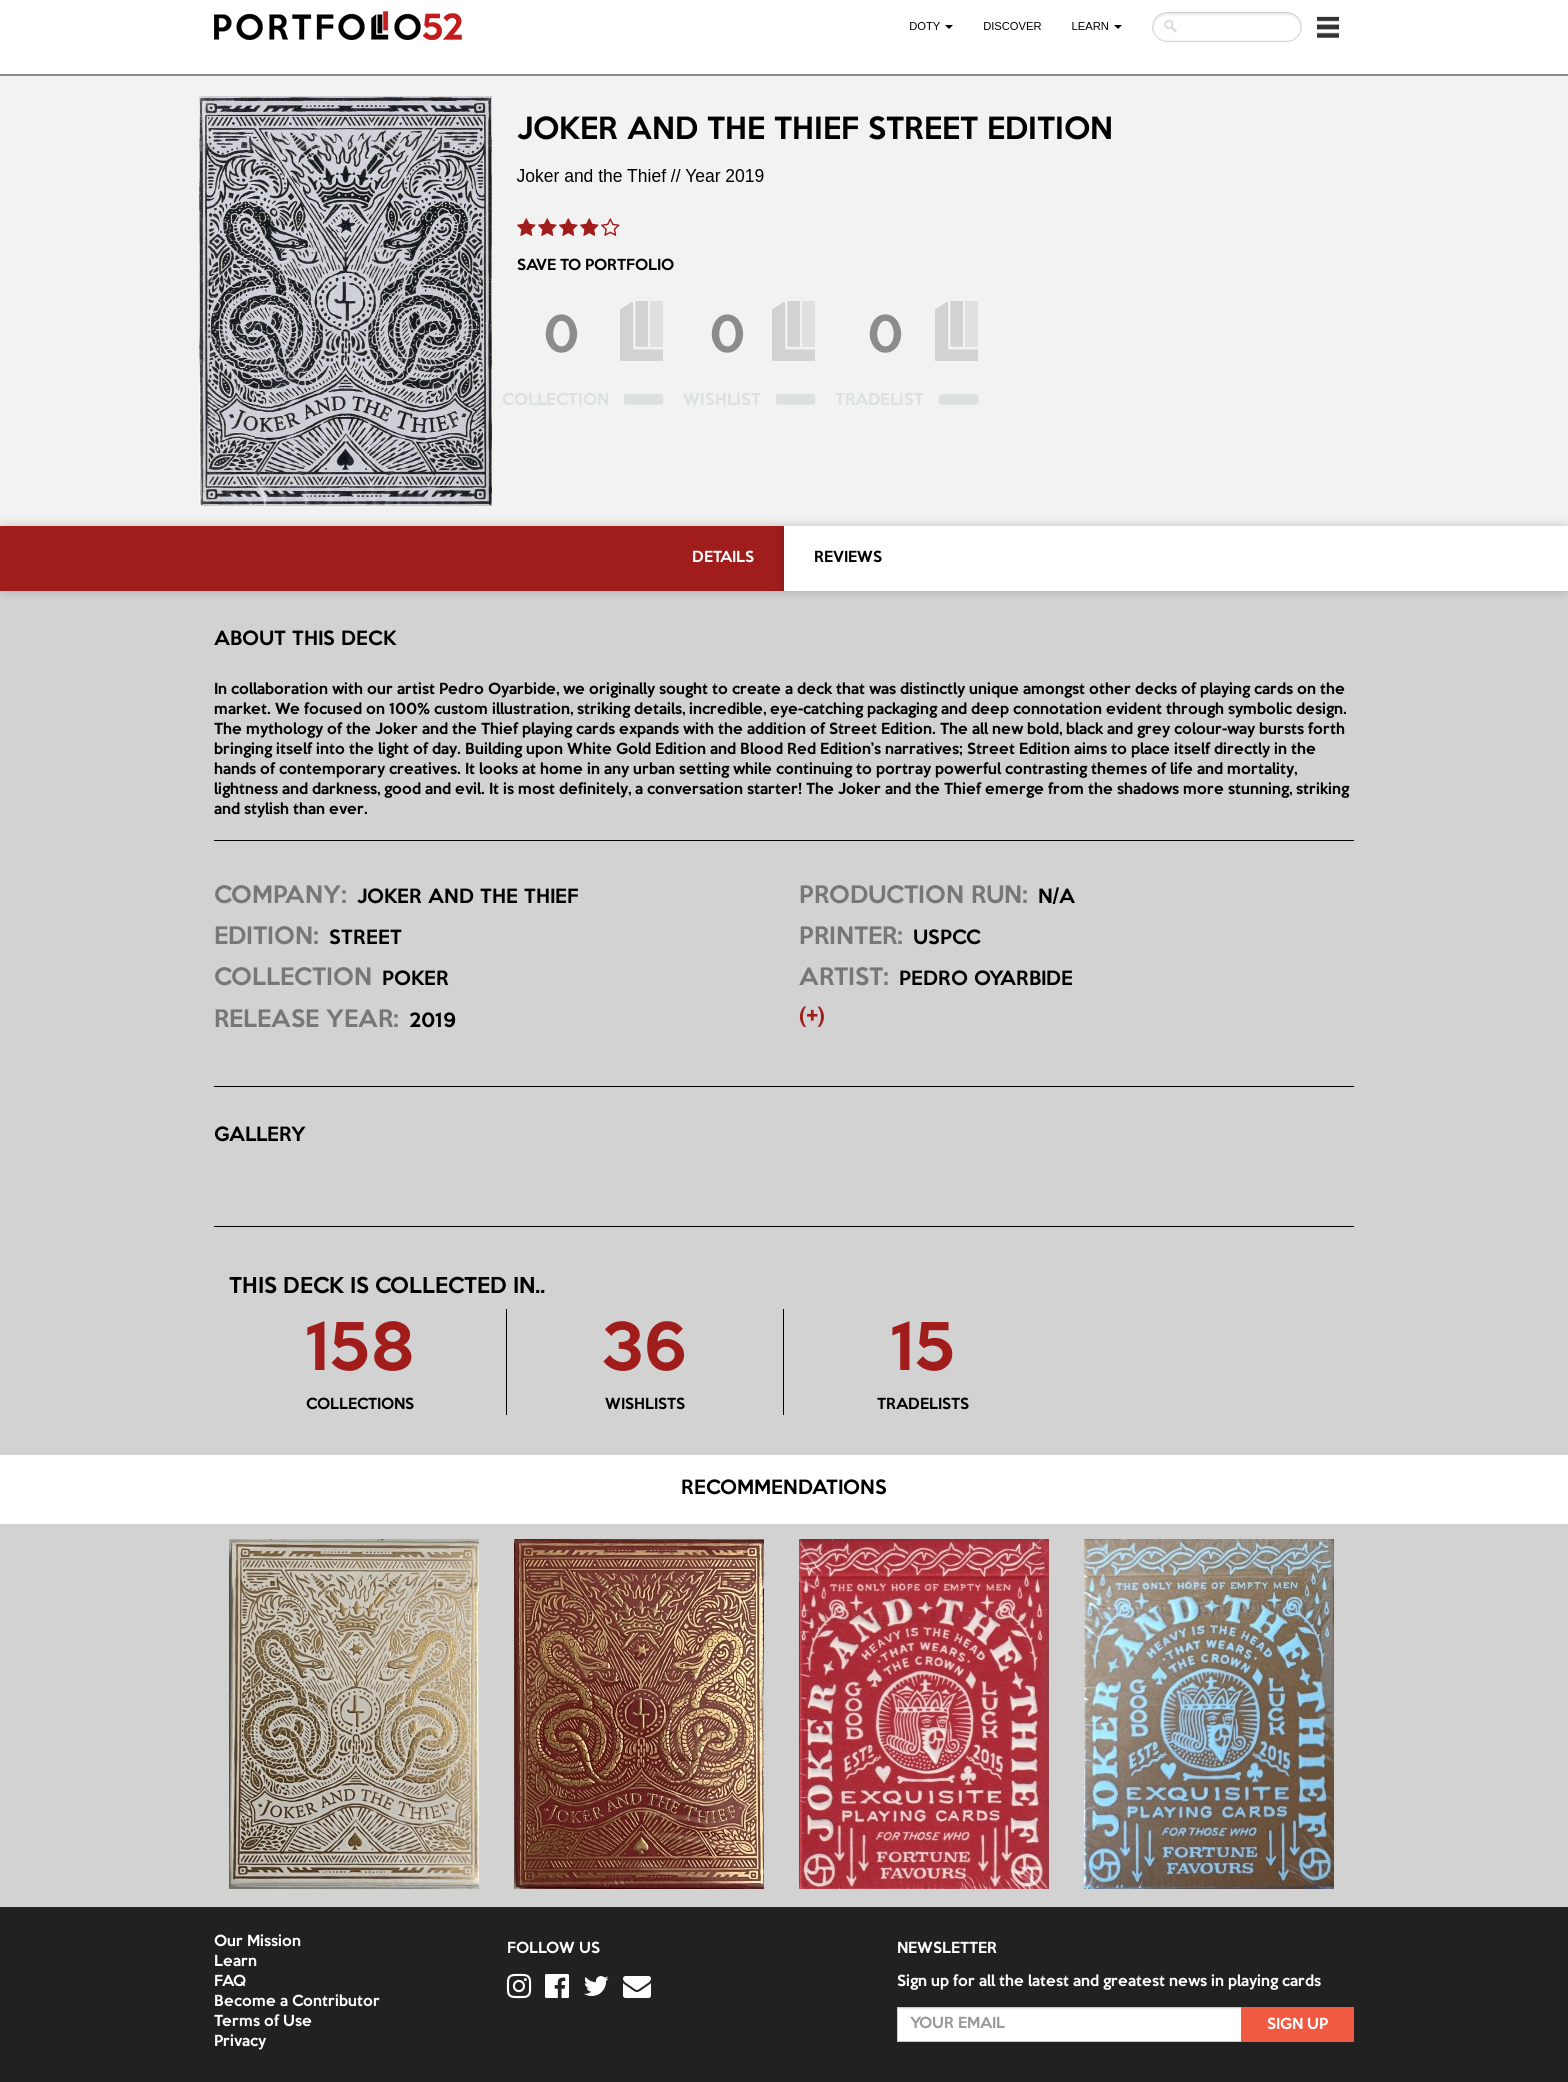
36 (644, 1352)
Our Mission (257, 1942)
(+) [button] (812, 1017)
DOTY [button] (931, 26)
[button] (1328, 27)
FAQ (230, 1982)
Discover (1012, 26)
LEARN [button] (1097, 26)
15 (922, 1352)
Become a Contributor (297, 2002)
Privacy (240, 2042)
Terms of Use (263, 2022)
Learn (235, 1962)
